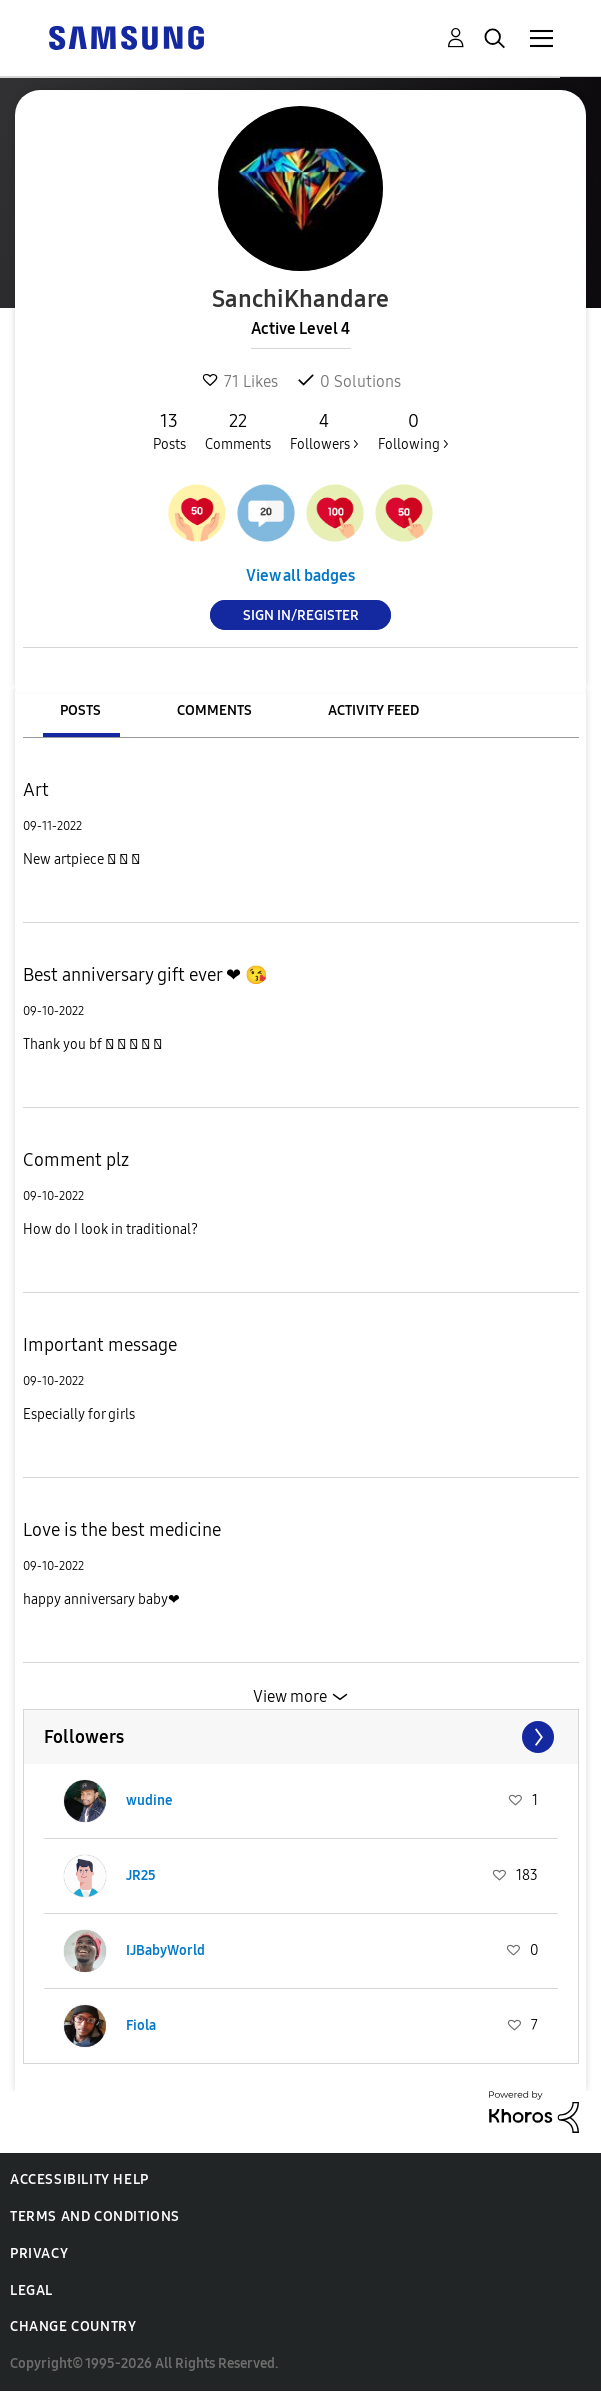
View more (290, 1696)
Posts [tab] (80, 710)
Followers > (324, 431)
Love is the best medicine (122, 1530)
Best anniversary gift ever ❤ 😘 (145, 975)
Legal (31, 2290)
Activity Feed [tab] (373, 710)
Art (36, 790)
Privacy (39, 2253)
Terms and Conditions (95, 2216)
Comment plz (76, 1160)
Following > (413, 431)
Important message (100, 1345)
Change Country (73, 2326)
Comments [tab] (214, 710)
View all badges (300, 575)
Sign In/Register (301, 615)
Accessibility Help (79, 2179)
